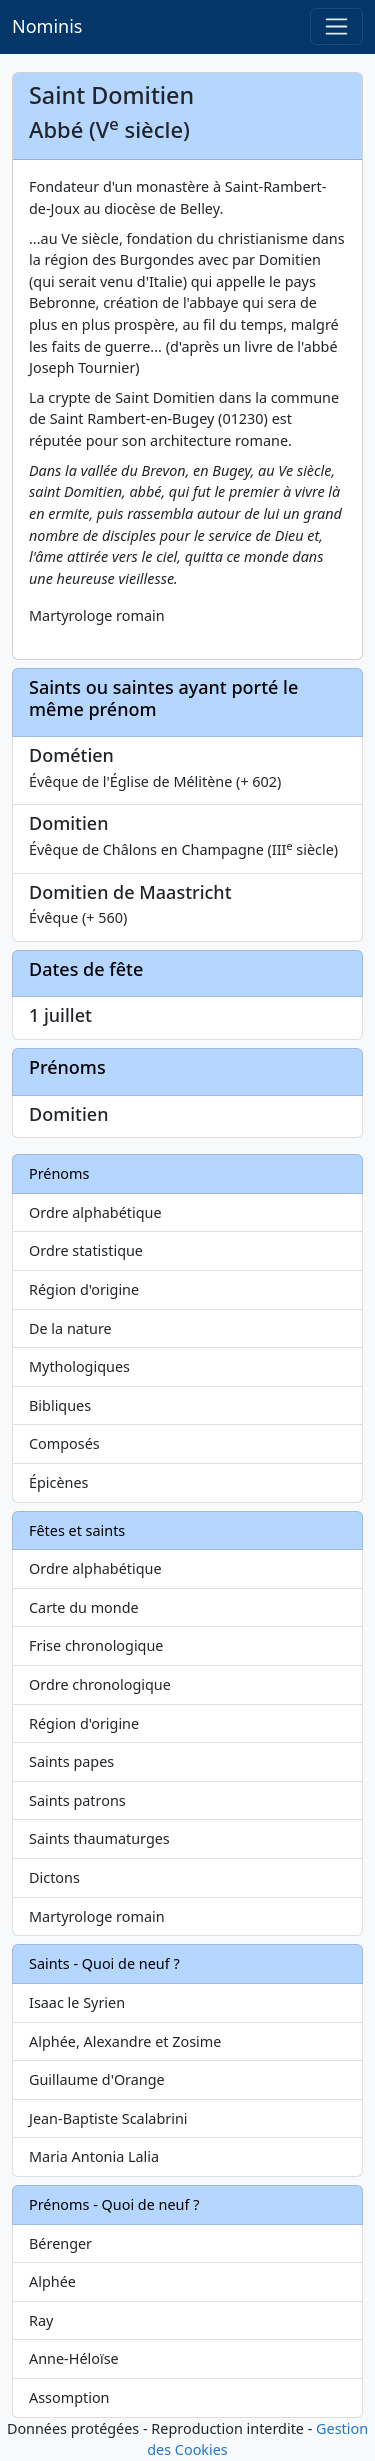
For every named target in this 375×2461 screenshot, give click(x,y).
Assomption (69, 2397)
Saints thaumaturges (99, 1838)
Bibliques (60, 1405)
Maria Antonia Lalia (94, 2156)
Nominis (47, 26)
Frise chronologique (96, 1645)
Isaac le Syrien (77, 2002)
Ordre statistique (86, 1250)
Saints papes (71, 1761)
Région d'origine (84, 1289)
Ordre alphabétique (95, 1212)
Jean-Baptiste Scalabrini (108, 2118)
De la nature (70, 1328)
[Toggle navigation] (336, 26)
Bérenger (60, 2243)
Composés (64, 1443)
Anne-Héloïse (74, 2358)
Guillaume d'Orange (97, 2079)
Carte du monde (84, 1607)
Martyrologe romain (97, 1916)
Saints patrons (77, 1800)
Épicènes (59, 1482)
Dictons (54, 1877)
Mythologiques (79, 1366)
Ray (41, 2320)
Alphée (52, 2281)
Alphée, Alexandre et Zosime (125, 2041)
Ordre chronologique (100, 1684)
